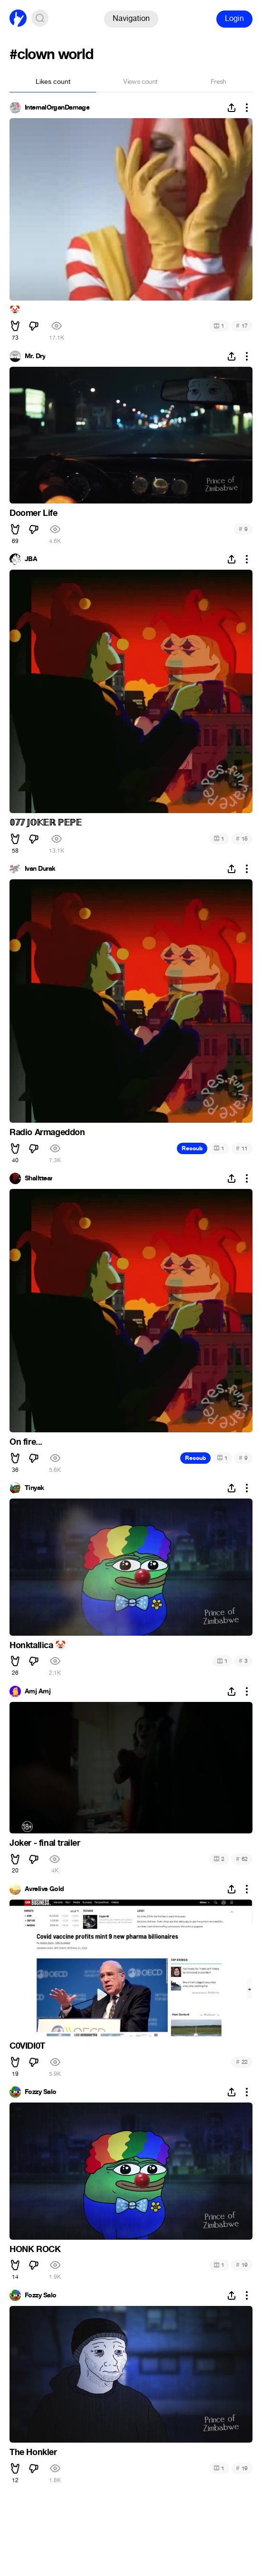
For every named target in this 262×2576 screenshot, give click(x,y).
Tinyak (34, 1488)
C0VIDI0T (27, 2046)
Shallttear (38, 1178)
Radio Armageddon (47, 1132)
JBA (31, 559)
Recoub (192, 1148)
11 (242, 1148)
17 (242, 325)
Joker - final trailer (45, 1843)
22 (242, 2061)
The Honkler (33, 2452)
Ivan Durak (40, 868)
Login (234, 18)
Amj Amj (37, 1691)
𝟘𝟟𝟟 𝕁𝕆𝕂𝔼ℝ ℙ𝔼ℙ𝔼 (45, 822)
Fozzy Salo (40, 2092)
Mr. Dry (35, 356)
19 (242, 2264)
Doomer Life (34, 513)
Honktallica (38, 1645)
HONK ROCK (35, 2249)
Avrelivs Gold (44, 1889)
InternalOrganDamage (57, 107)
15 (242, 838)
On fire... (26, 1442)
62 (242, 1858)
